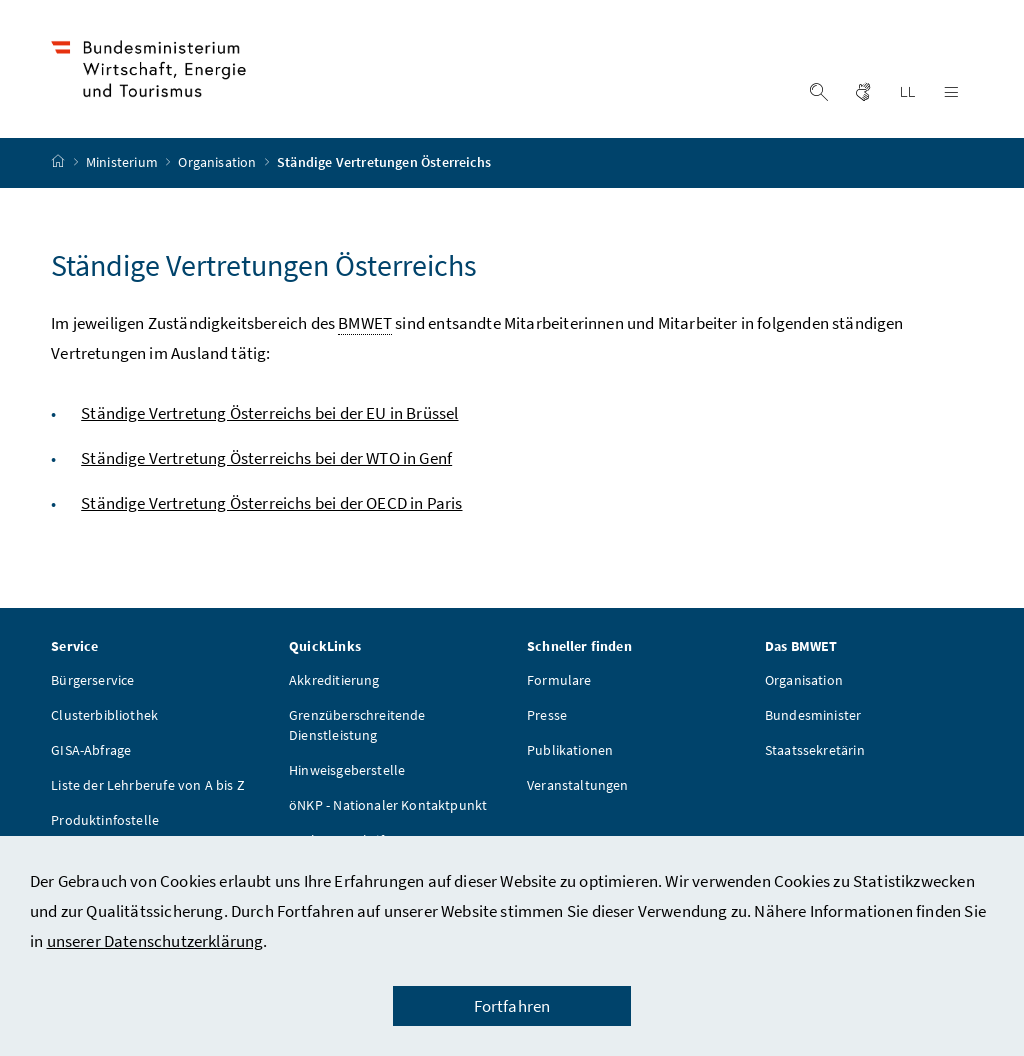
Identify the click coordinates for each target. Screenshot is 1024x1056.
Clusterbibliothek (104, 715)
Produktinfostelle (105, 820)
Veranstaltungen (578, 785)
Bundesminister (813, 715)
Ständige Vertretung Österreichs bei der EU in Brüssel (269, 413)
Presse (547, 715)
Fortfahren (512, 1006)
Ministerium (123, 163)
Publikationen (570, 750)
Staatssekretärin (815, 750)
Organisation (218, 163)
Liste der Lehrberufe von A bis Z (148, 785)
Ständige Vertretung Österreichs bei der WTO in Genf (266, 458)
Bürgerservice (92, 680)
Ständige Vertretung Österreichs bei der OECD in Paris (271, 503)
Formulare (559, 680)
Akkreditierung (334, 680)
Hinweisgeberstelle (347, 770)
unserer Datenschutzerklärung (155, 941)
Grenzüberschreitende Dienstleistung (357, 725)
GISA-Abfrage (91, 750)
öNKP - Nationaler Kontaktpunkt (388, 805)
